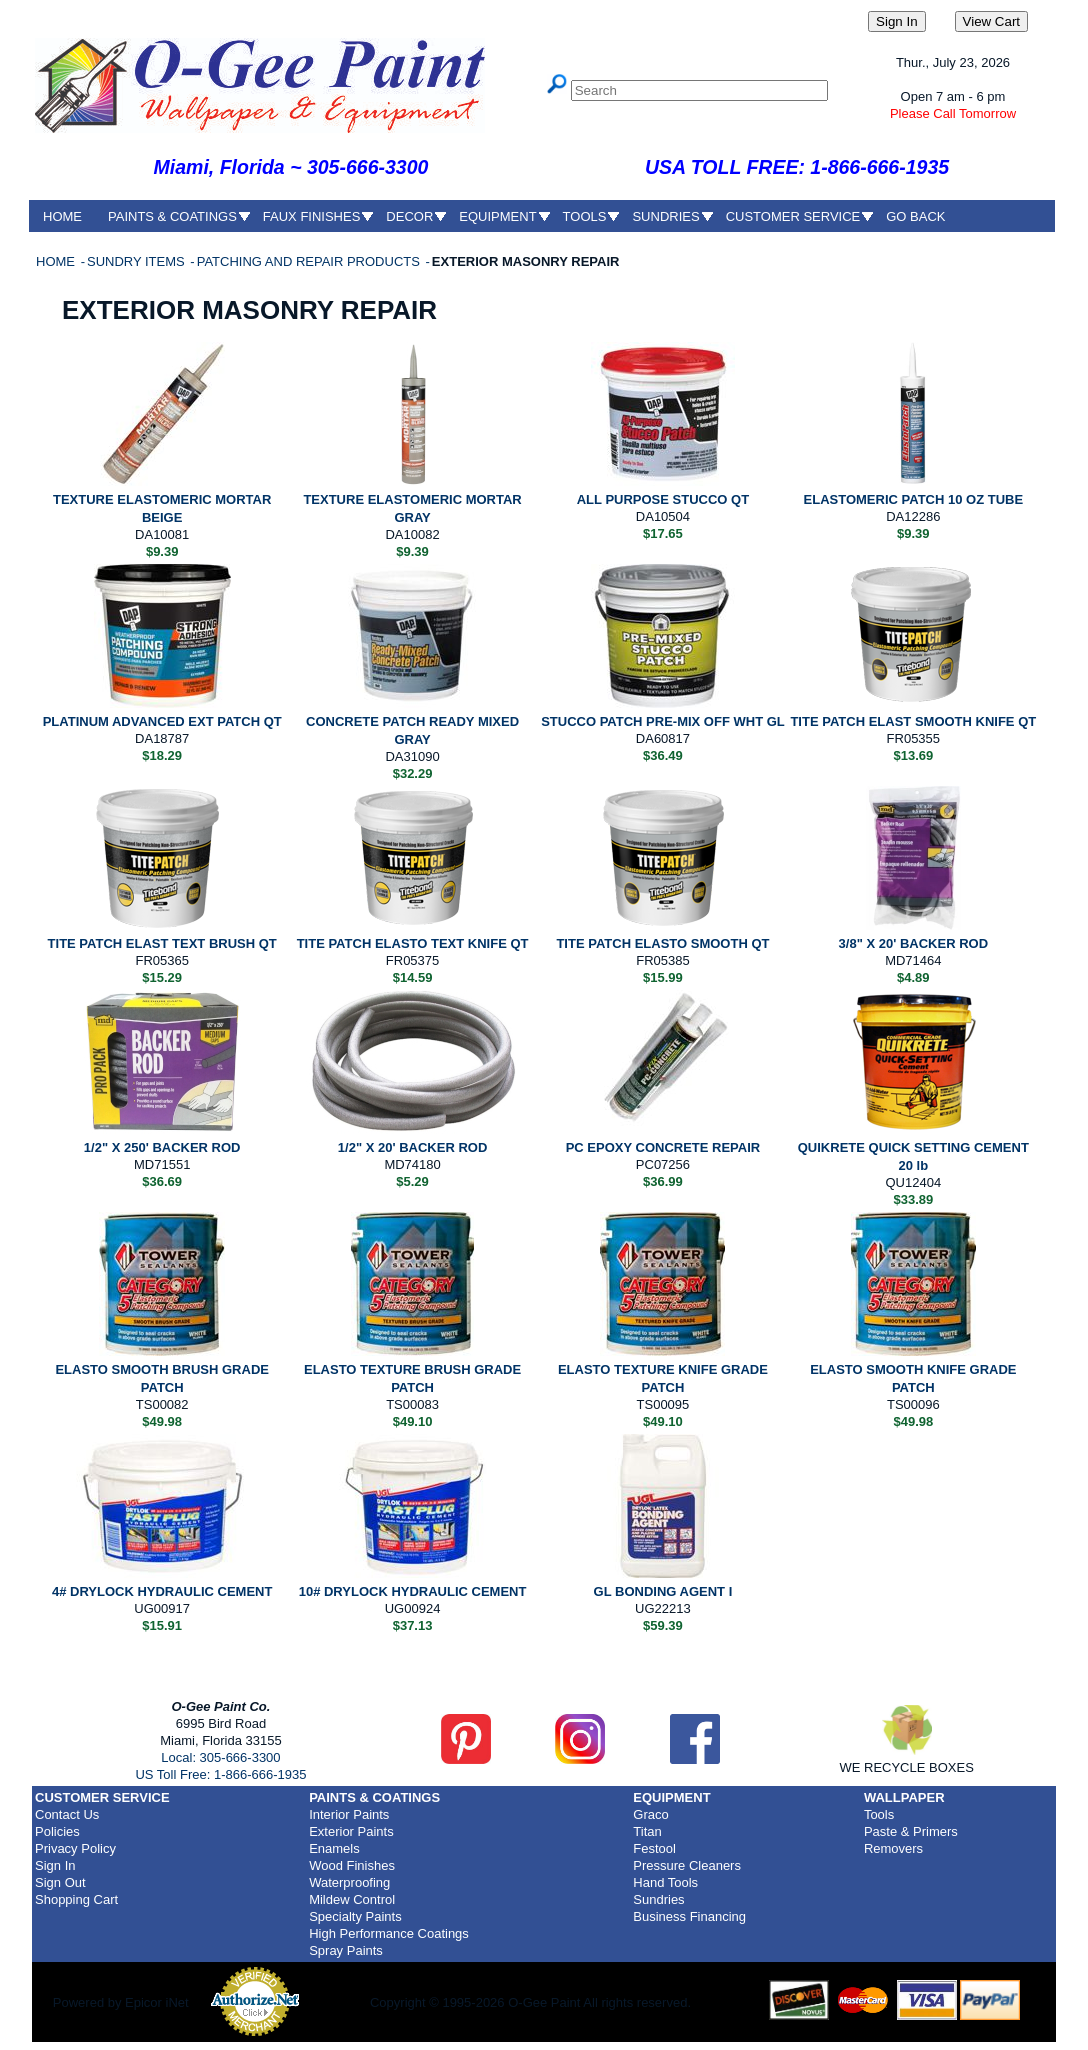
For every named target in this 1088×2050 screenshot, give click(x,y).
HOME (62, 216)
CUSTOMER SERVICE (793, 216)
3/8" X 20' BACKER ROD (913, 943)
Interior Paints (349, 1814)
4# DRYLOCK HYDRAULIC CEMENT (162, 1591)
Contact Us (67, 1814)
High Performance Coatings (389, 1933)
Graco (650, 1814)
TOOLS (585, 216)
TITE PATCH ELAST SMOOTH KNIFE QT (913, 721)
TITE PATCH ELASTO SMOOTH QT (662, 943)
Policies (57, 1831)
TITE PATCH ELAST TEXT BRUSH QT (162, 943)
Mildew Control (352, 1899)
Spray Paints (346, 1950)
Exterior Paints (351, 1831)
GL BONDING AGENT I (663, 1591)
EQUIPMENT (497, 216)
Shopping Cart (76, 1899)
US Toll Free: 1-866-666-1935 (220, 1774)
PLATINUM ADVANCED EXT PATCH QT (162, 721)
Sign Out (60, 1882)
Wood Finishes (352, 1865)
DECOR (409, 216)
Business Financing (689, 1916)
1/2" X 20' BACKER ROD (412, 1147)
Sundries (658, 1899)
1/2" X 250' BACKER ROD (162, 1147)
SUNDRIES (665, 216)
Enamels (334, 1848)
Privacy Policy (75, 1848)
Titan (647, 1831)
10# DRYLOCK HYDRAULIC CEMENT (413, 1591)
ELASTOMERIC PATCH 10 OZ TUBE (914, 499)
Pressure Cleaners (687, 1865)
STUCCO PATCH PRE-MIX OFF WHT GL (663, 721)
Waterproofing (349, 1882)
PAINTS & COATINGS (172, 216)
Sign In (55, 1865)
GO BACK (915, 216)
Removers (893, 1848)
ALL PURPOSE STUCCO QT (663, 499)
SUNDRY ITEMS (137, 261)
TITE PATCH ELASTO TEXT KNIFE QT (413, 943)
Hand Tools (665, 1882)
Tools (879, 1814)
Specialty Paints (355, 1916)
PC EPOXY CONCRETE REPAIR (663, 1147)
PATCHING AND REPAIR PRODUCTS (310, 261)
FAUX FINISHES (312, 216)
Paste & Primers (911, 1831)
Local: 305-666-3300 (220, 1757)
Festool (654, 1848)
